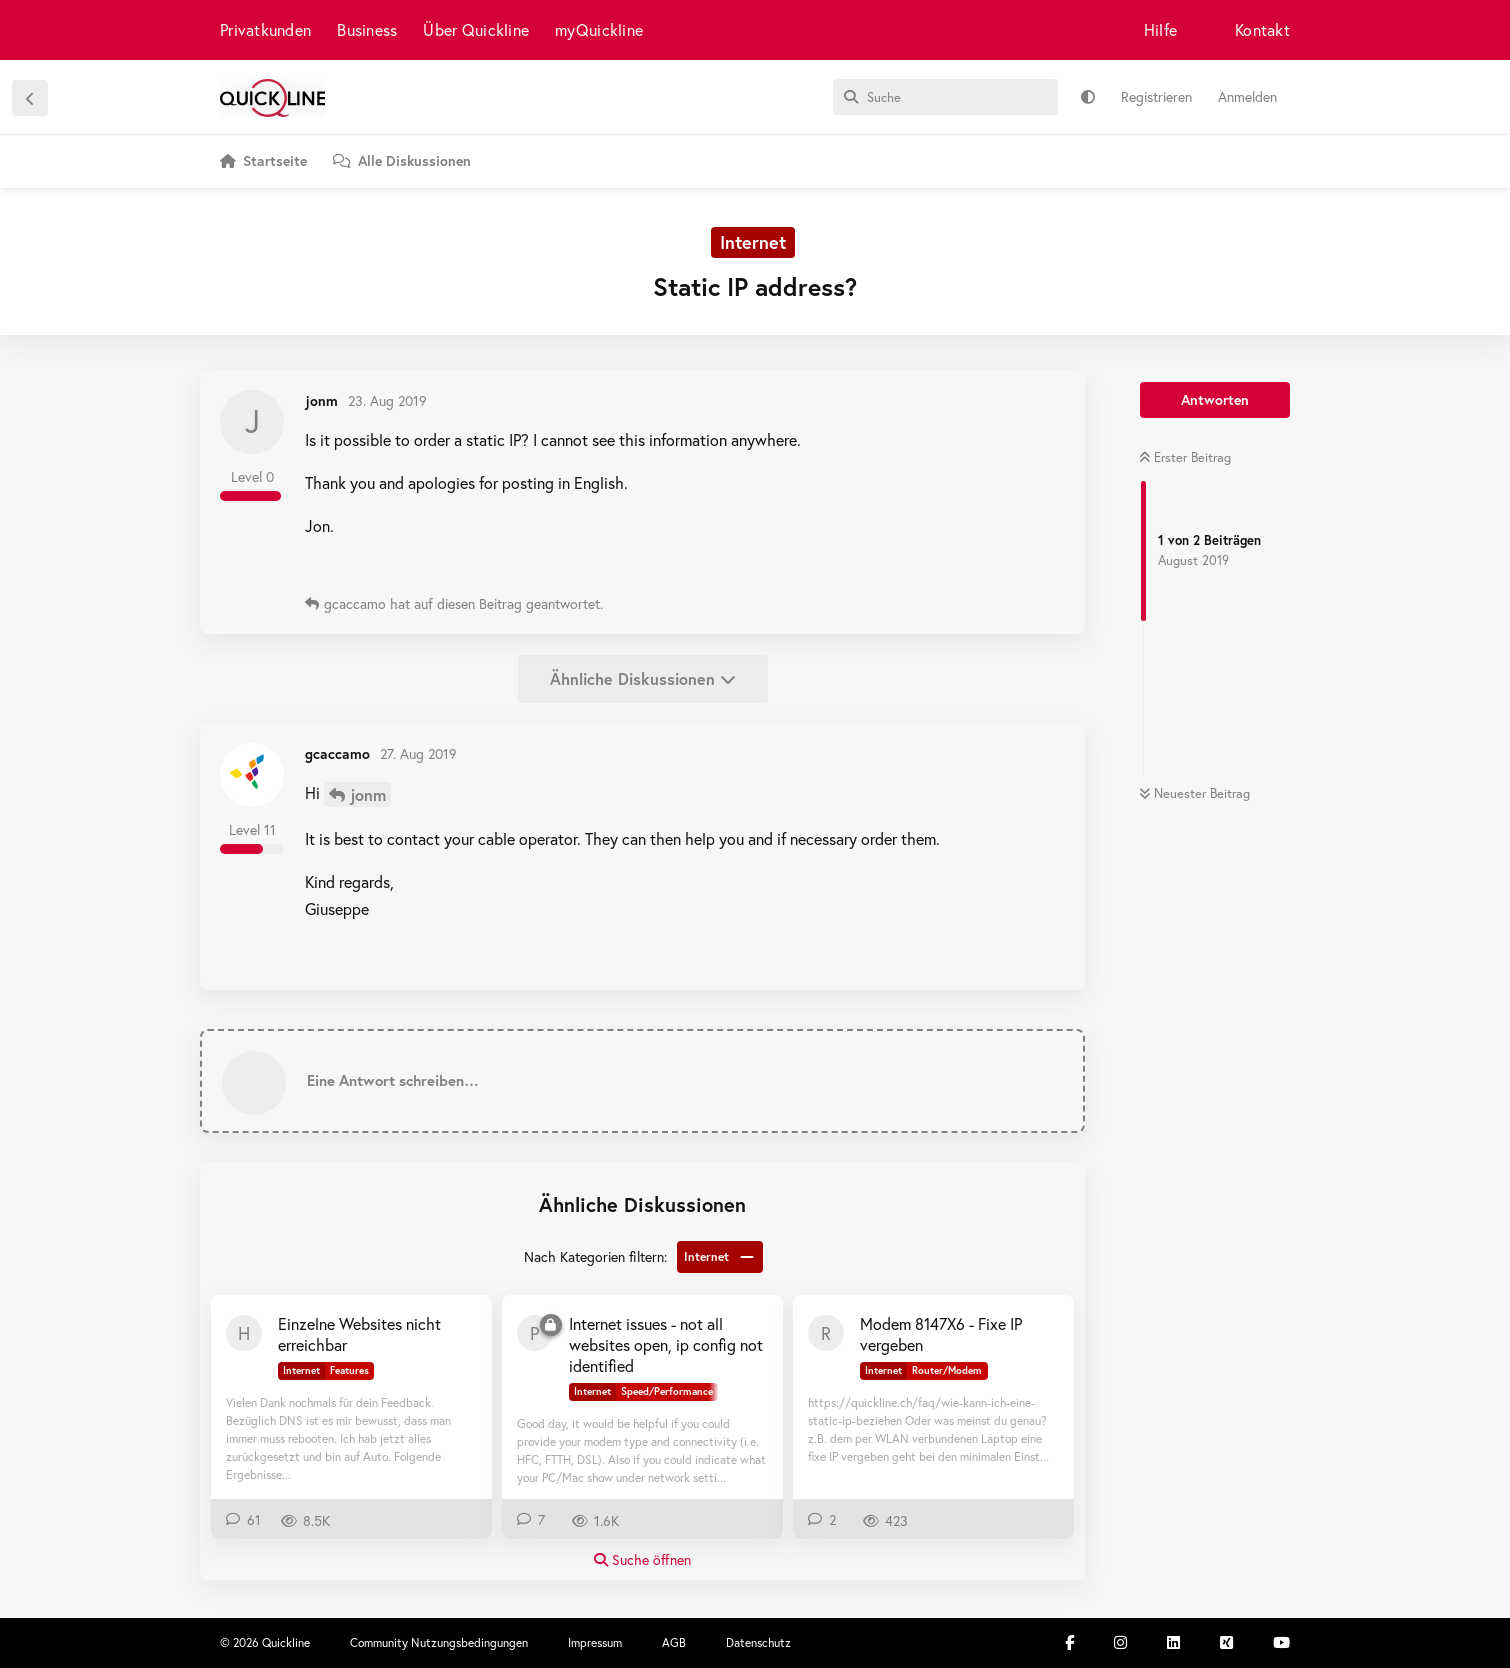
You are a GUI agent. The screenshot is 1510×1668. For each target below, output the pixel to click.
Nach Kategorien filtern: (595, 1256)
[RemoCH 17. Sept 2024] (826, 1333)
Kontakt (1262, 29)
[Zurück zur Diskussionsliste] (30, 98)
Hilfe (1160, 29)
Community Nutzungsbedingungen (439, 1642)
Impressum (595, 1642)
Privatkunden (265, 29)
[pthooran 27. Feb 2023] (535, 1333)
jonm (368, 794)
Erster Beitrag (1185, 457)
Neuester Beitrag (1194, 793)
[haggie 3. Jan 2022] (244, 1333)
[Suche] (945, 97)
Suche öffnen (642, 1559)
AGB (674, 1642)
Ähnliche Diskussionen (643, 678)
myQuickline (599, 29)
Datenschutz (758, 1642)
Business (367, 29)
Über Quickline (476, 29)
